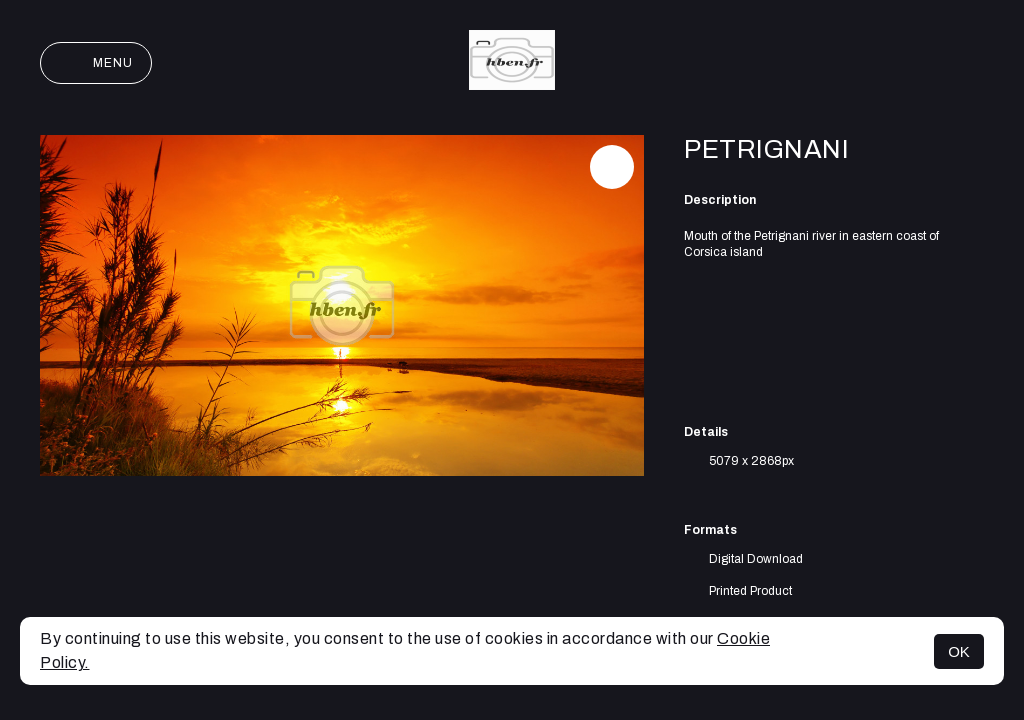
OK (959, 651)
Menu (96, 63)
